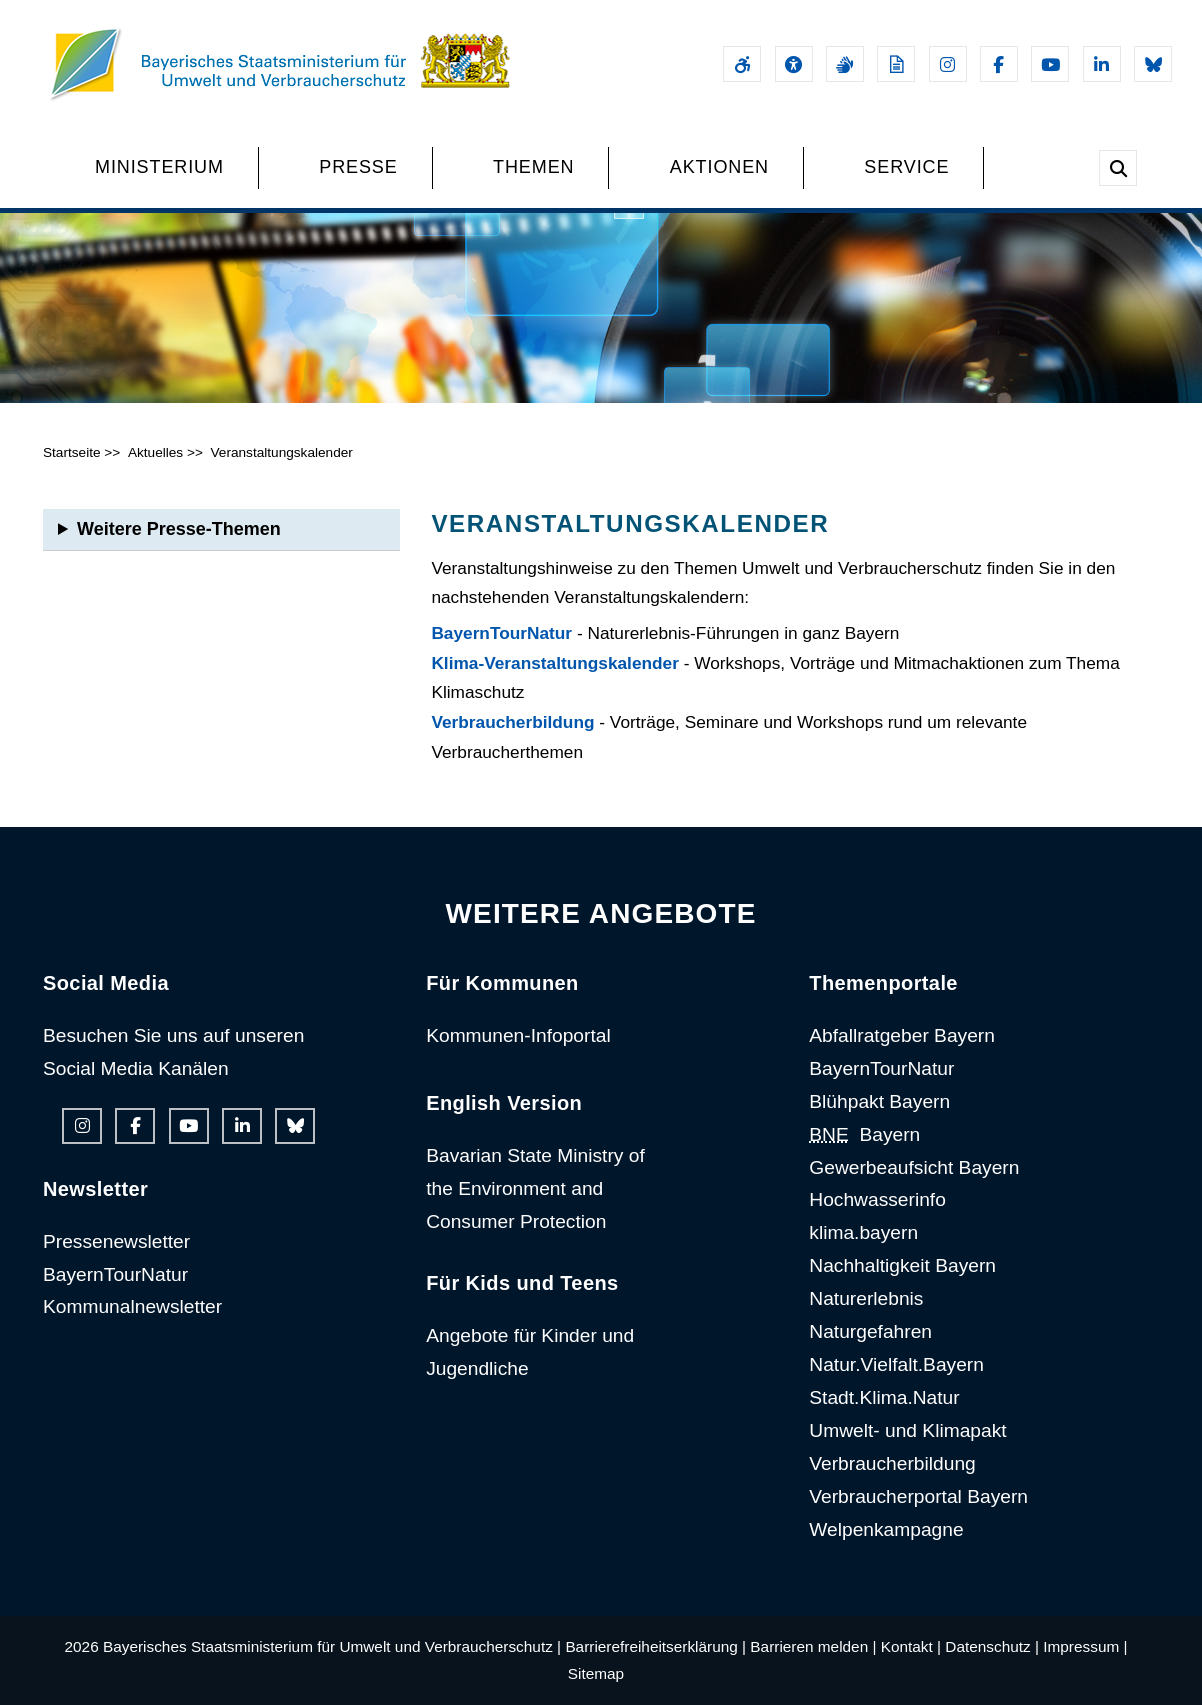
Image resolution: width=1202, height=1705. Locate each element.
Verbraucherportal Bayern (918, 1496)
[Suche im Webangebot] (1118, 168)
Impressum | (1085, 1646)
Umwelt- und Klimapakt (907, 1430)
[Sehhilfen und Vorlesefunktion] (794, 64)
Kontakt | (911, 1646)
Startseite (72, 452)
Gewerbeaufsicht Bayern (914, 1167)
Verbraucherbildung (512, 722)
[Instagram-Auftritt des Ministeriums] (948, 64)
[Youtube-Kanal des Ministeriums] (1050, 64)
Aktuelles (155, 452)
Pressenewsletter (116, 1241)
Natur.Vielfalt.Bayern (896, 1364)
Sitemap (596, 1673)
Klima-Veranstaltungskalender (555, 663)
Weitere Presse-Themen (179, 529)
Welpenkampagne (886, 1529)
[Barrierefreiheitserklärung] (742, 64)
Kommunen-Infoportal (518, 1035)
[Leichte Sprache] (896, 64)
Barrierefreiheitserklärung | (655, 1646)
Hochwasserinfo (877, 1199)
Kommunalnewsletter (132, 1306)
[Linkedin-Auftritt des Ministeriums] (1102, 64)
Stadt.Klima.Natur (884, 1397)
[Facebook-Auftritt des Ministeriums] (999, 64)
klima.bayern (863, 1232)
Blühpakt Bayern (879, 1101)
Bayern (864, 1134)
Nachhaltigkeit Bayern (902, 1265)
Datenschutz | (992, 1646)
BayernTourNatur (501, 633)
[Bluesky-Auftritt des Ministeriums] (1153, 64)
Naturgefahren (870, 1331)
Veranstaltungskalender (281, 452)
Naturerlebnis (866, 1298)
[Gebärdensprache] (845, 64)
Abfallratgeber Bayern (902, 1035)
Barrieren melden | (813, 1646)
